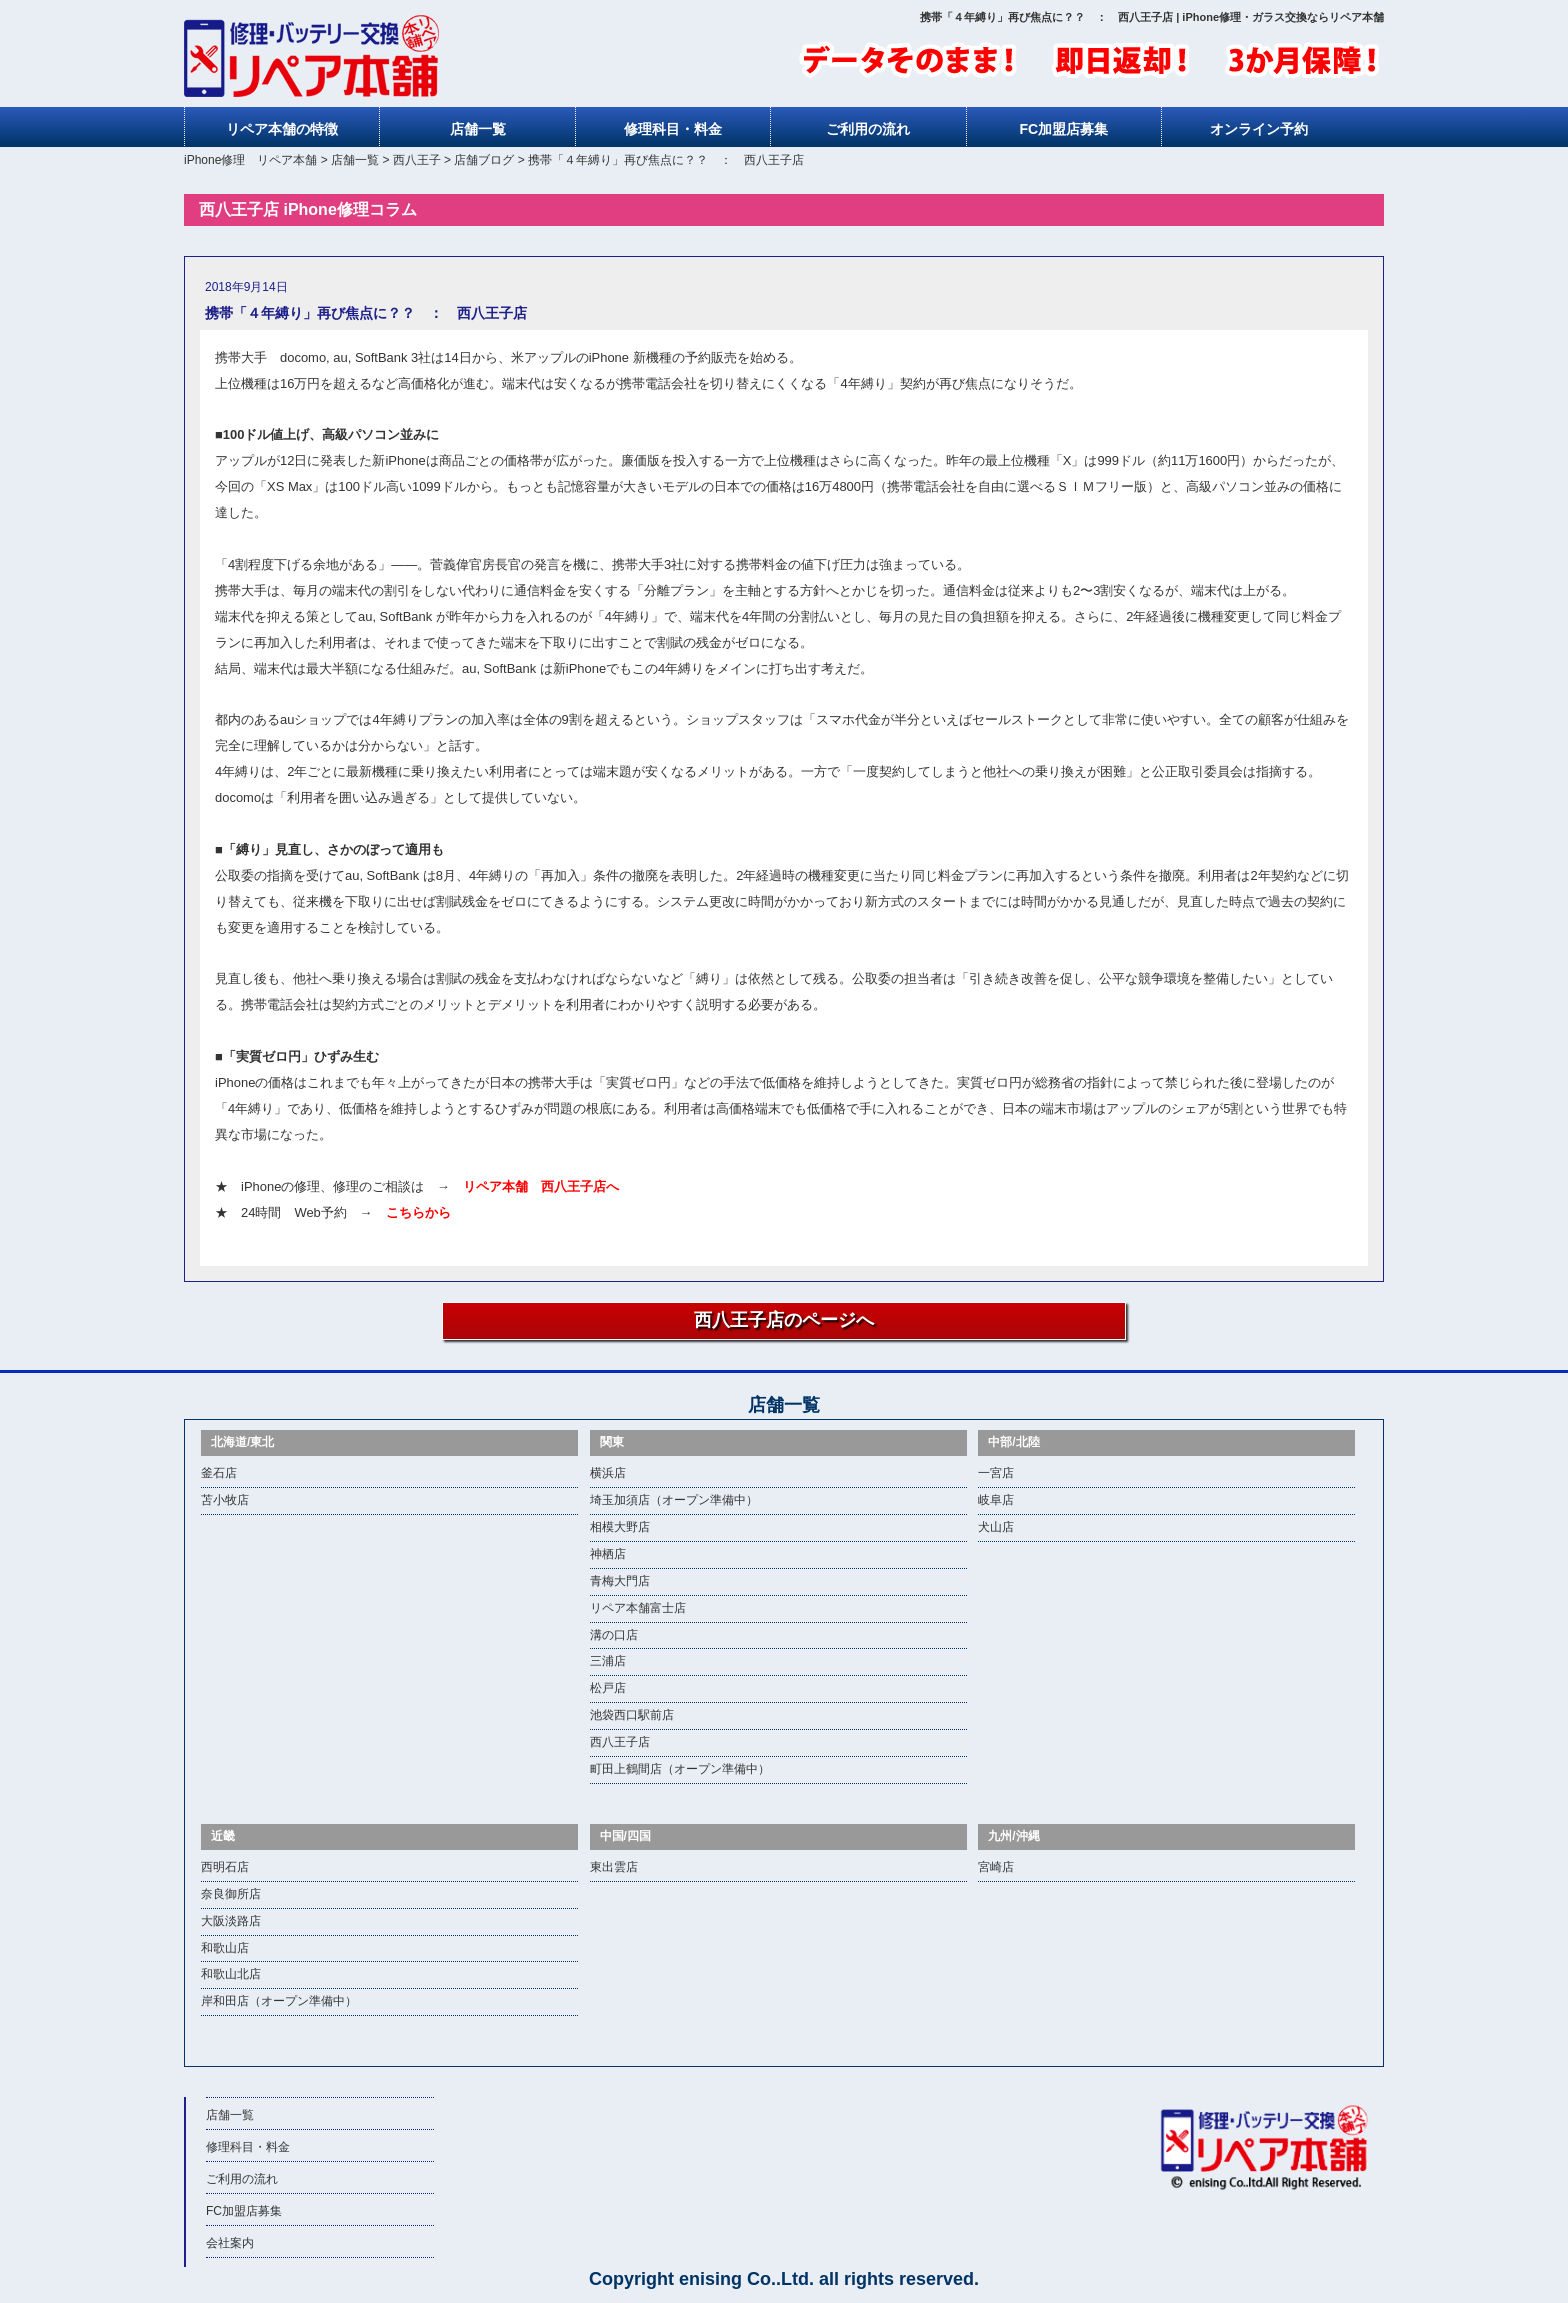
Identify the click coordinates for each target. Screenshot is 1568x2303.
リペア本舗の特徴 (282, 129)
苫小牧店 (225, 1500)
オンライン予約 (1259, 129)
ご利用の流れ (868, 129)
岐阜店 (996, 1500)
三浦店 (608, 1661)
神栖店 (608, 1554)
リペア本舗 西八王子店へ (541, 1186)
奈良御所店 (231, 1894)
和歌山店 (225, 1948)
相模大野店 (620, 1527)
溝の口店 (614, 1635)
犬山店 (996, 1527)
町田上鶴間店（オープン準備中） (680, 1769)
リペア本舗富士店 (638, 1608)
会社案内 (230, 2243)
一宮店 (996, 1473)
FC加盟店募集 (1064, 129)
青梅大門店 (620, 1581)
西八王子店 (620, 1742)
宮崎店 (996, 1867)
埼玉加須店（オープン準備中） (674, 1500)
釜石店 (219, 1473)
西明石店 (225, 1867)
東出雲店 (614, 1867)
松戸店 (608, 1688)
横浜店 (608, 1473)
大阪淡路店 (231, 1921)
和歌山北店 (231, 1974)
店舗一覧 (478, 129)
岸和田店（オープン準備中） (279, 2001)
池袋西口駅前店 (632, 1715)
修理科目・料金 (673, 129)
